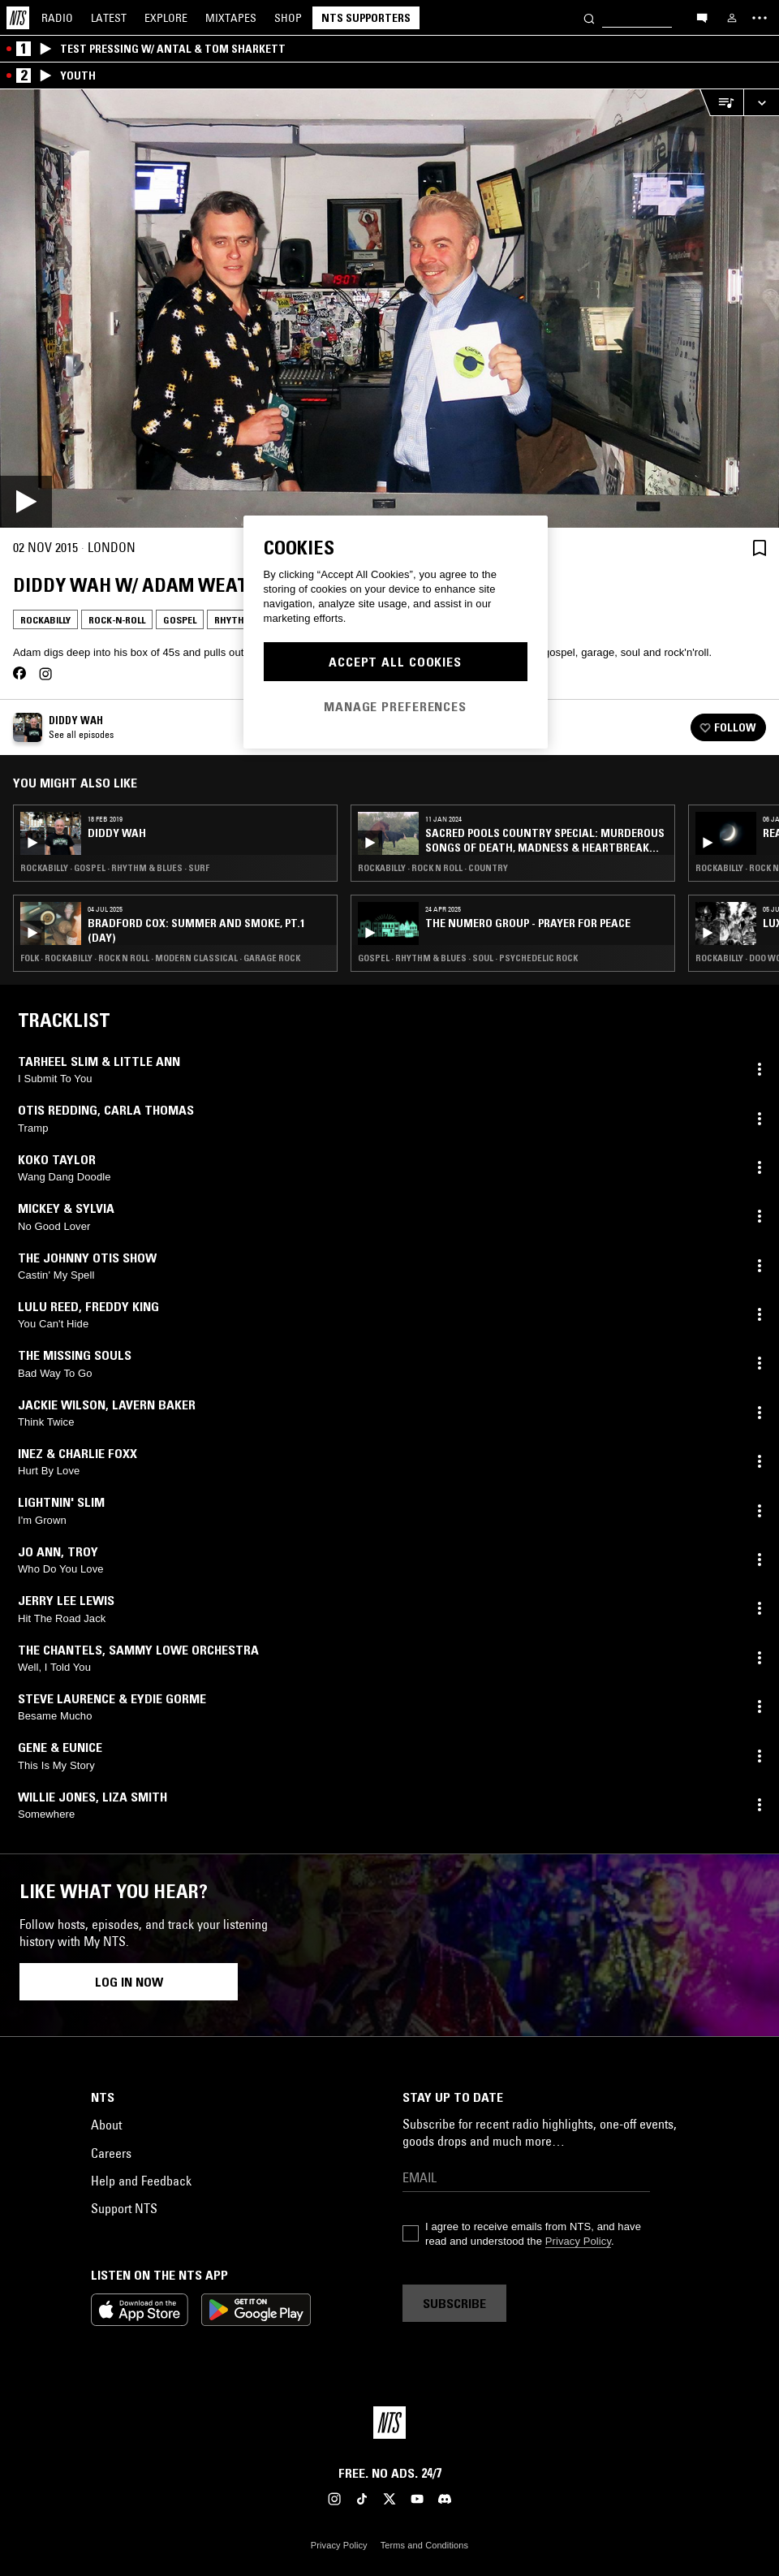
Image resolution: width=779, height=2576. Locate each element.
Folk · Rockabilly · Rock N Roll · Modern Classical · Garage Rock (160, 958)
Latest (109, 18)
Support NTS (124, 2208)
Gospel (179, 620)
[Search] (589, 17)
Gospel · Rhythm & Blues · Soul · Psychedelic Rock (468, 958)
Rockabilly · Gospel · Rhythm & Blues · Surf (114, 868)
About (106, 2124)
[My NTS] (732, 18)
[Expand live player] (761, 102)
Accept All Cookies (395, 662)
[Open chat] (702, 17)
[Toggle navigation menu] (760, 17)
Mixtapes (230, 18)
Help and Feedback (141, 2181)
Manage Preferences (395, 706)
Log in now (129, 1982)
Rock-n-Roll (116, 620)
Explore (165, 18)
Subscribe (454, 2303)
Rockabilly (45, 620)
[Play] (389, 308)
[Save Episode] (759, 547)
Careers (111, 2153)
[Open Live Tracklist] (721, 102)
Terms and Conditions (424, 2545)
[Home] (17, 17)
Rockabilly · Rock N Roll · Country (433, 868)
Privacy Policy (578, 2241)
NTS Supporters (366, 18)
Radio (57, 18)
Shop (288, 18)
